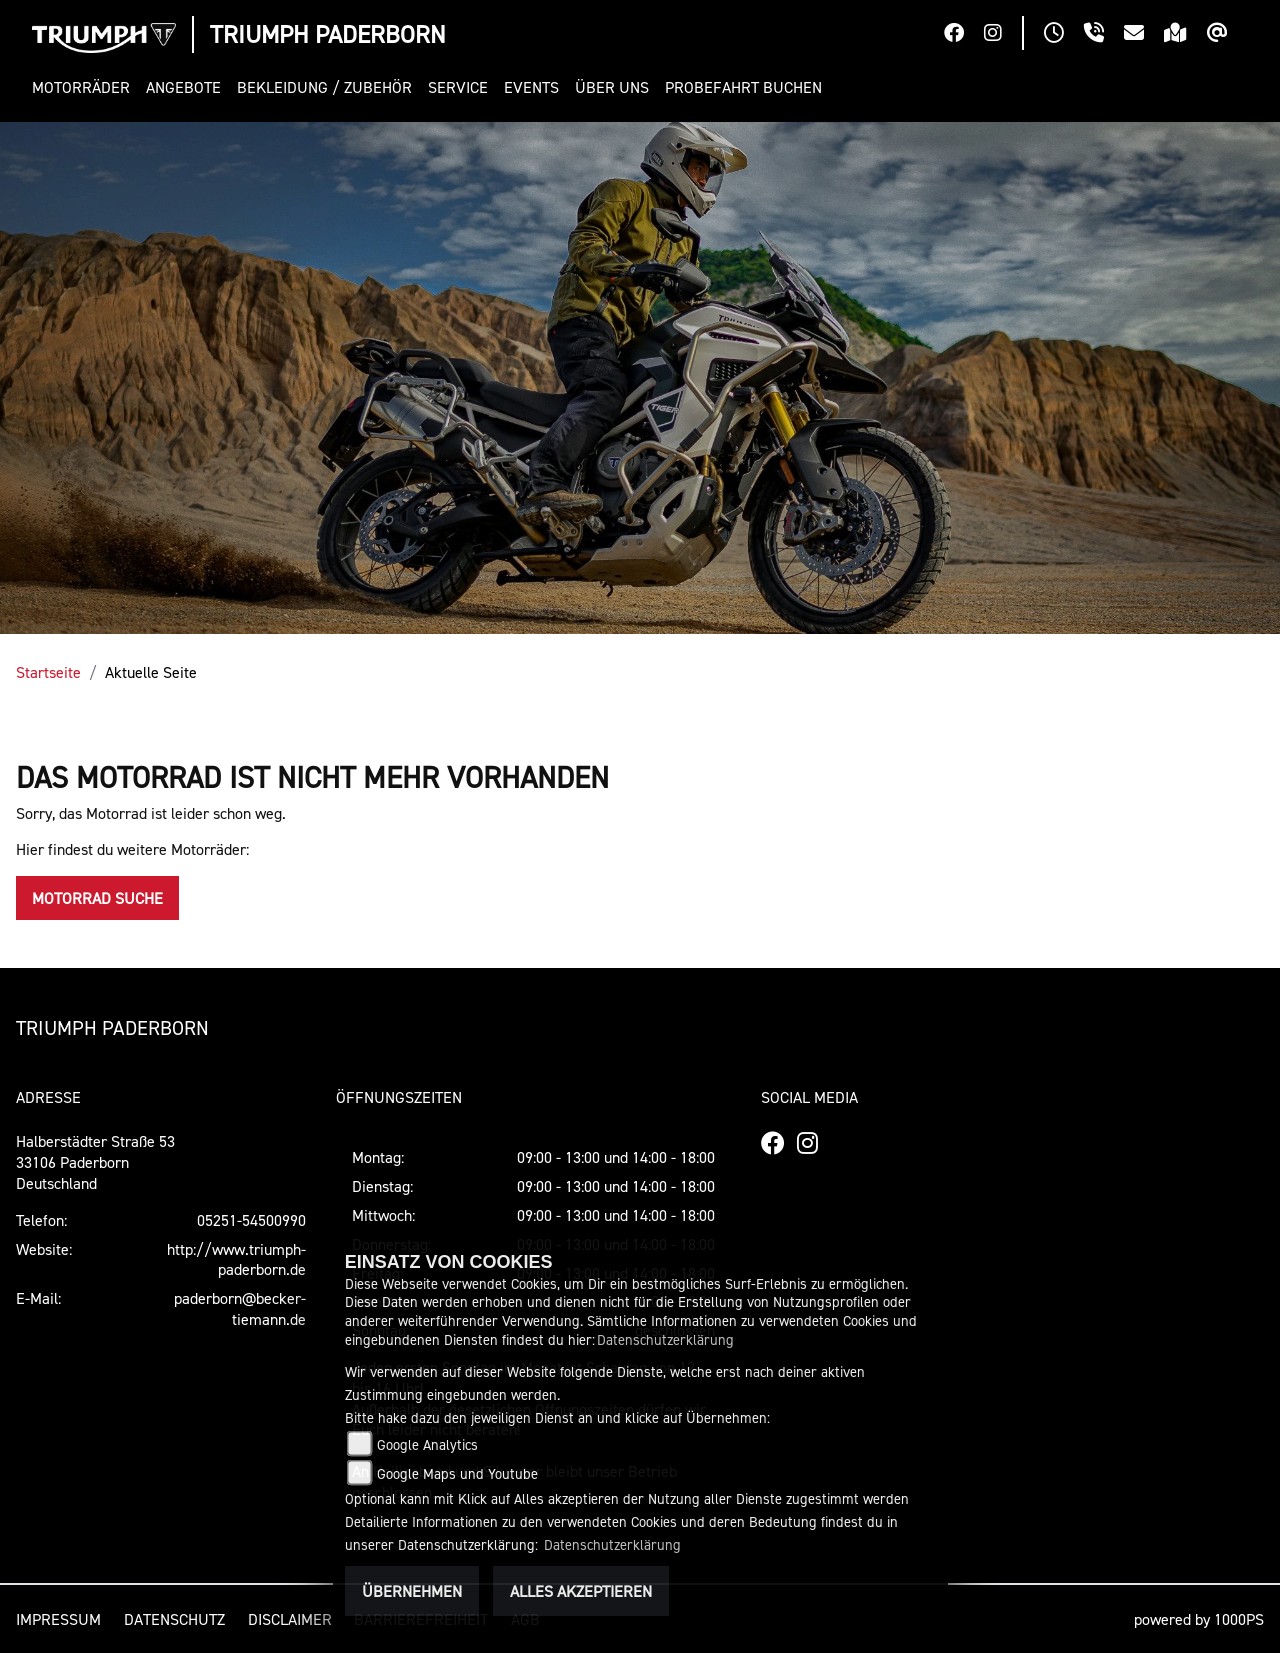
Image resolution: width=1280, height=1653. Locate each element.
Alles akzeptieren (581, 1591)
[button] (85, 87)
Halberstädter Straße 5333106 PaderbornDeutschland (95, 1162)
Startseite (48, 672)
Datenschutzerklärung (665, 1339)
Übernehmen (412, 1591)
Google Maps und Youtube (457, 1473)
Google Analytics (427, 1444)
